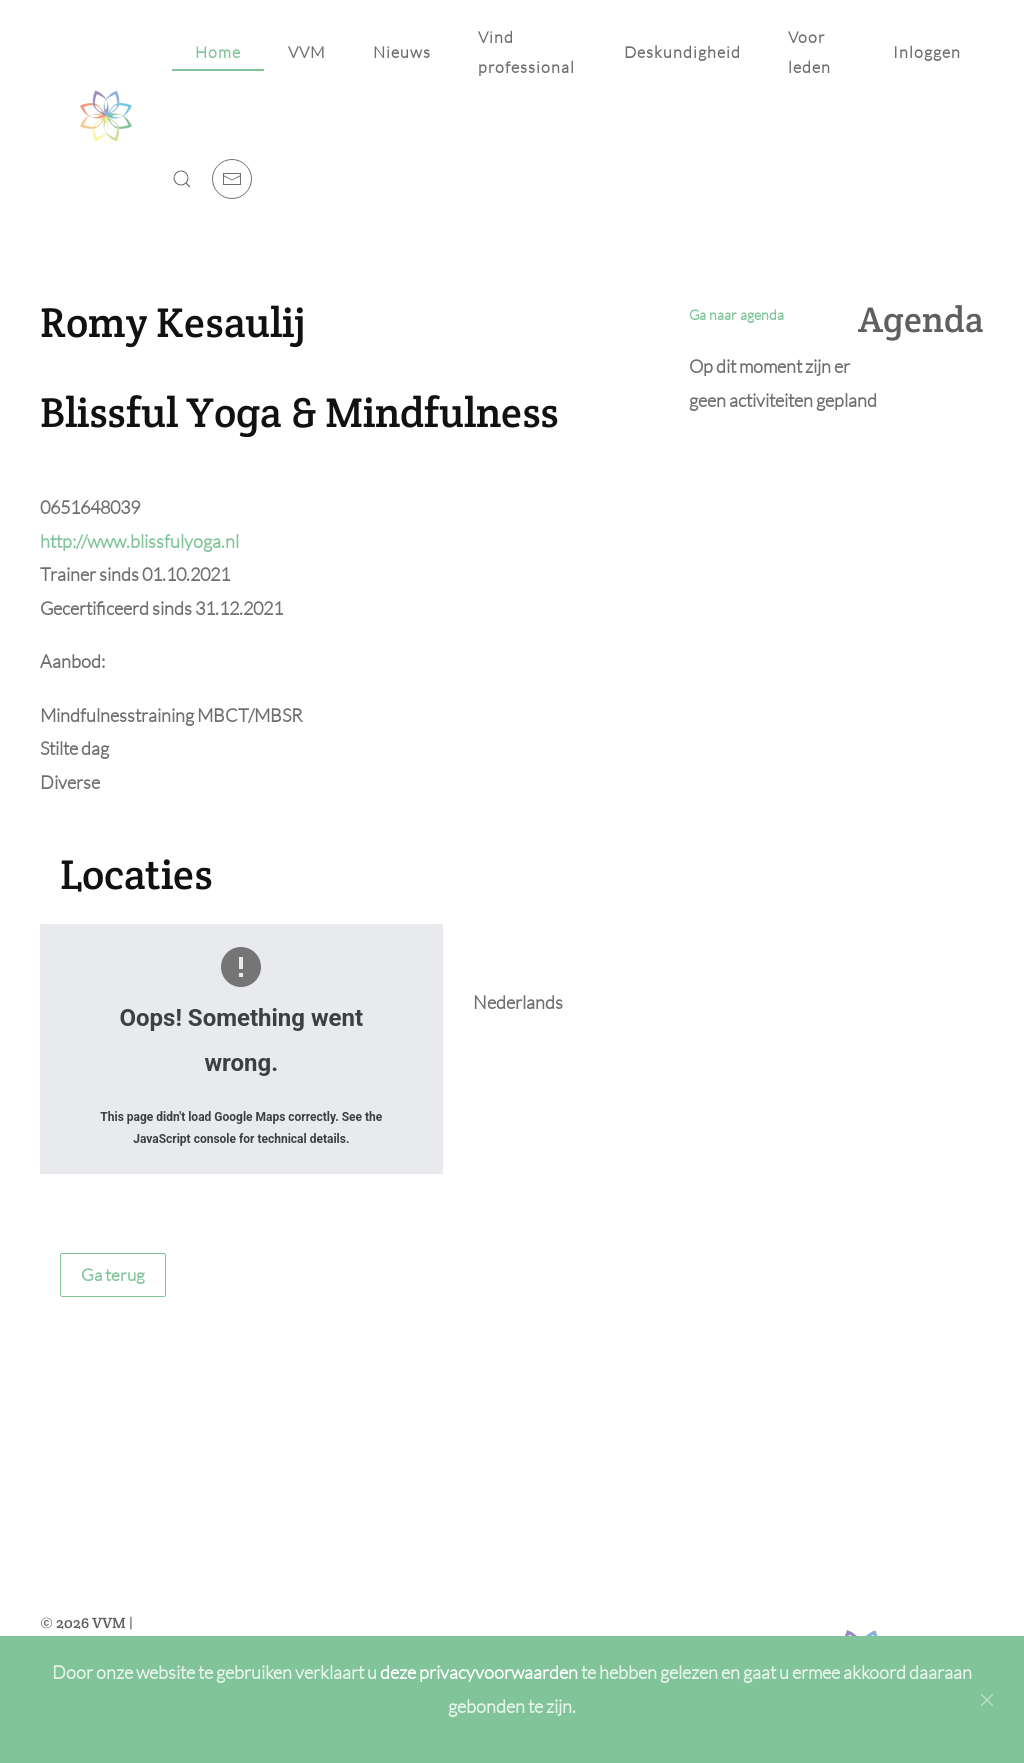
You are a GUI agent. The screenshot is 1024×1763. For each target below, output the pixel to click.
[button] (182, 179)
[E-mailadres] (513, 1607)
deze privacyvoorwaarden (480, 1672)
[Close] (987, 1700)
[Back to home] (106, 116)
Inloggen (927, 52)
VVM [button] (307, 52)
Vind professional (526, 52)
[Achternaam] (513, 1564)
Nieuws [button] (402, 52)
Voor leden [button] (809, 52)
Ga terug (113, 1274)
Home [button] (218, 52)
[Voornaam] (513, 1521)
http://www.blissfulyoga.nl (139, 541)
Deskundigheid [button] (682, 52)
